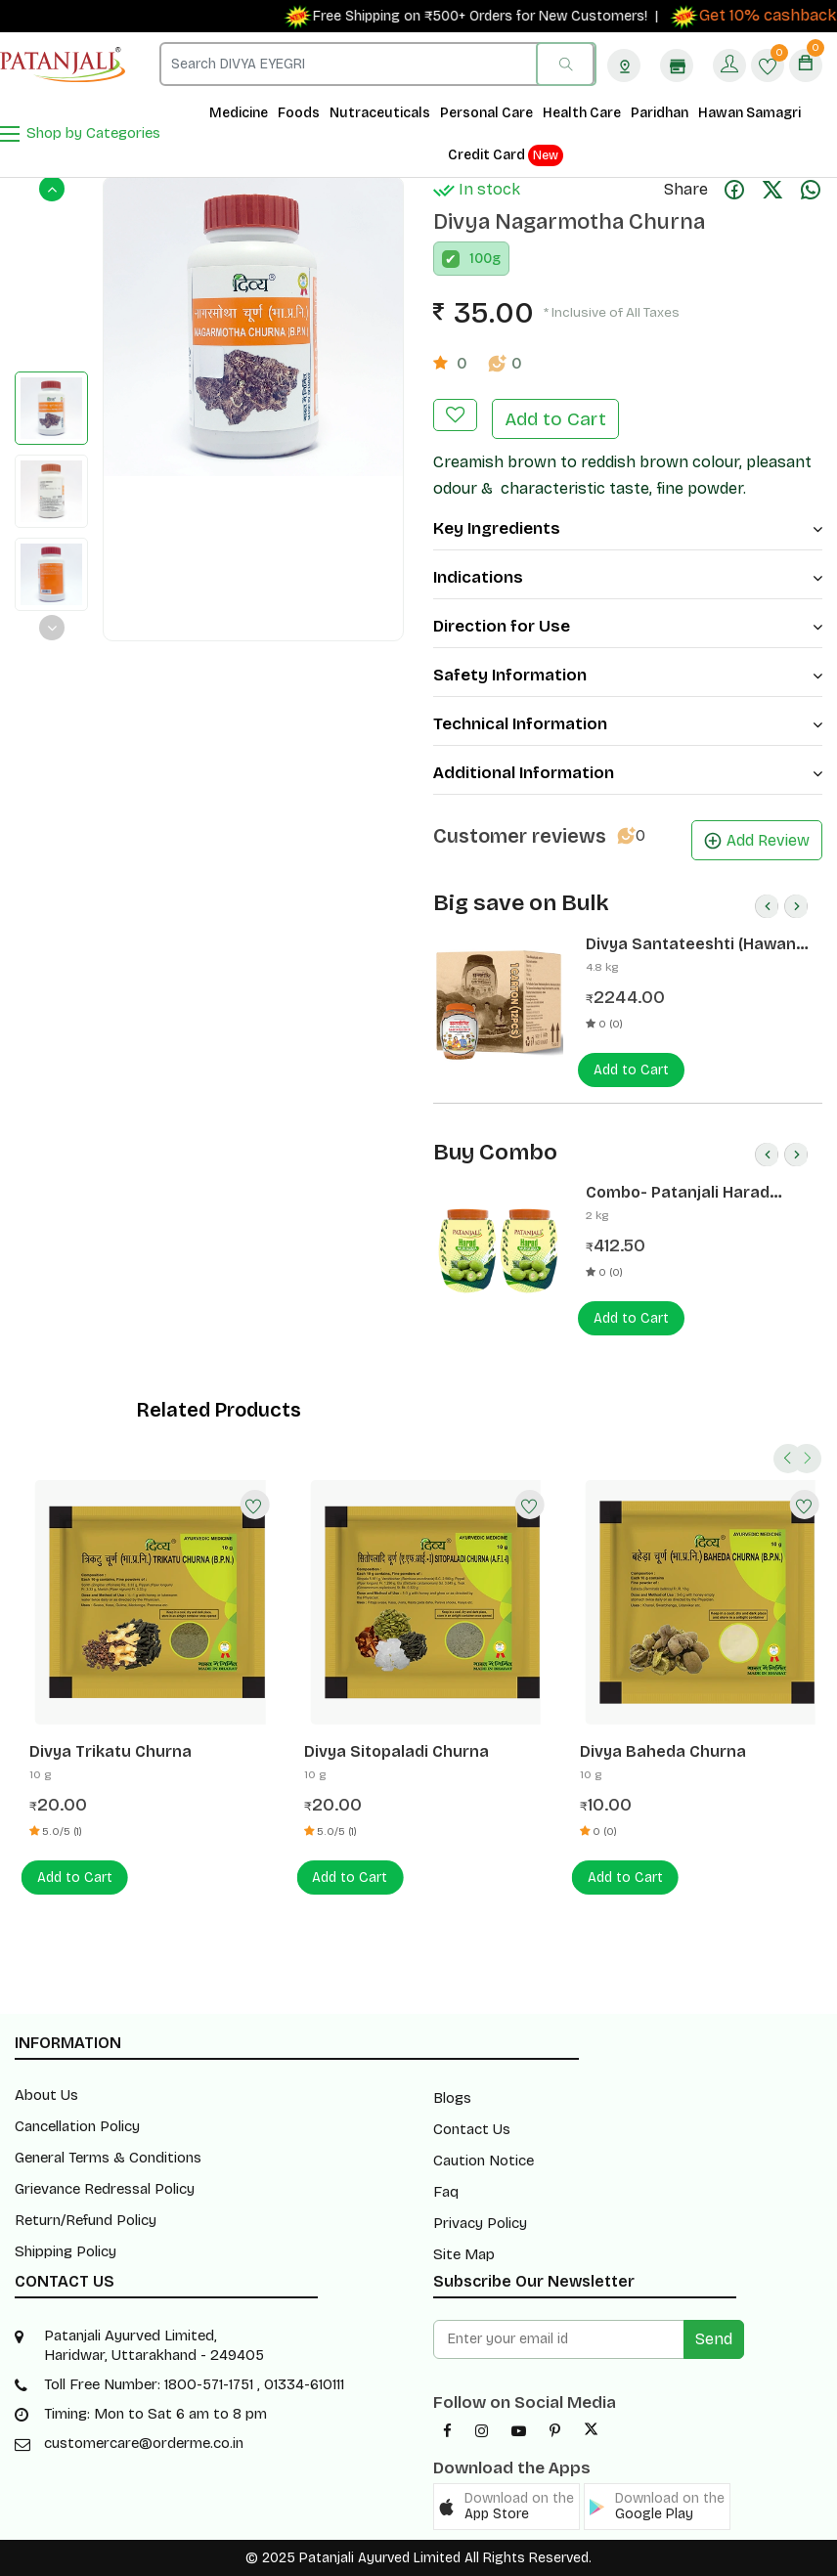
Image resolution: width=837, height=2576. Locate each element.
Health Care (582, 113)
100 (480, 258)
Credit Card (505, 155)
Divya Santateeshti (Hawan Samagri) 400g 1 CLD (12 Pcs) (695, 944)
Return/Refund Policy (85, 2220)
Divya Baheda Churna (663, 1751)
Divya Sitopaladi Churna (396, 1751)
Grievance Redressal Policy (105, 2189)
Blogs (452, 2098)
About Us (46, 2095)
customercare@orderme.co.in (143, 2443)
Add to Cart (555, 419)
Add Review (757, 840)
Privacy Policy (480, 2223)
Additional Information (627, 773)
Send (713, 2339)
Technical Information (627, 724)
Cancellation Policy (77, 2126)
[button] (506, 2506)
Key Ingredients (627, 528)
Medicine (238, 113)
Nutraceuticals (380, 113)
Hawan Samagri (749, 113)
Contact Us (471, 2129)
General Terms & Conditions (108, 2157)
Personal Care (486, 113)
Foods (299, 113)
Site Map (464, 2254)
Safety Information (627, 675)
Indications (627, 577)
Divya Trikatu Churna (110, 1751)
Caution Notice (483, 2160)
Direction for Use (627, 626)
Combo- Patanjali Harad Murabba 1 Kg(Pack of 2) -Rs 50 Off (693, 1192)
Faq (446, 2192)
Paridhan (659, 113)
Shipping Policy (65, 2251)
